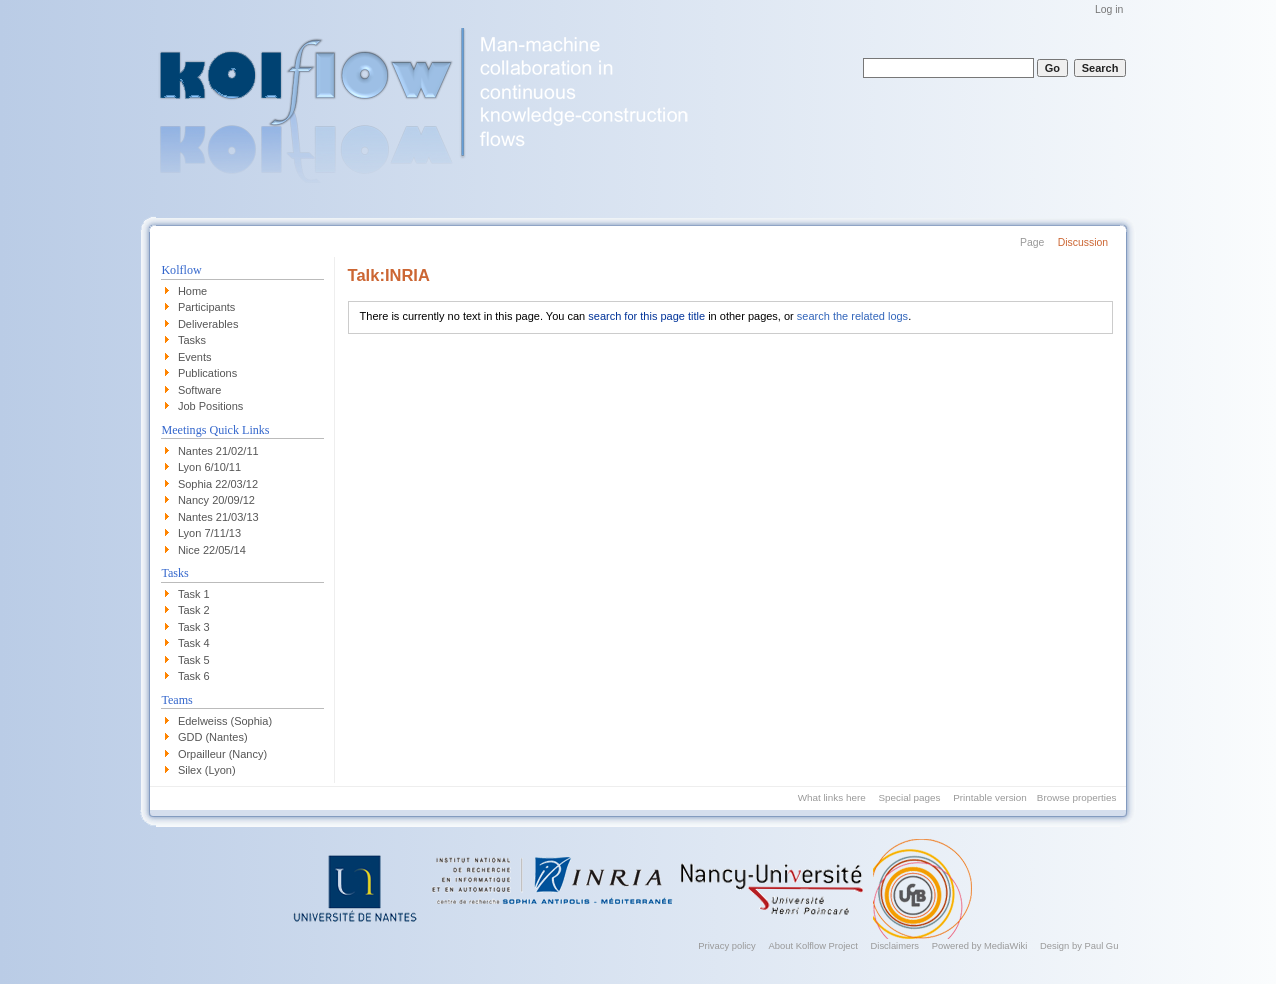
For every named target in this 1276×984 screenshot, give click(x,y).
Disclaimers (895, 945)
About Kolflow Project (813, 945)
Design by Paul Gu (1079, 945)
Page (1032, 242)
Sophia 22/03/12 (218, 484)
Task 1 (194, 594)
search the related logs (852, 316)
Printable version (990, 797)
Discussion (1083, 242)
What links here (832, 797)
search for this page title (646, 316)
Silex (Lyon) (207, 770)
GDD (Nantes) (213, 737)
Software (199, 390)
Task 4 (194, 643)
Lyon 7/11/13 (209, 533)
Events (195, 357)
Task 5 (194, 660)
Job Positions (210, 406)
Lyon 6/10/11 (209, 467)
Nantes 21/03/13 (218, 517)
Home (192, 291)
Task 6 (194, 676)
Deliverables (208, 324)
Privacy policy (726, 945)
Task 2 (194, 610)
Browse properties (1077, 797)
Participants (206, 307)
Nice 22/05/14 (212, 550)
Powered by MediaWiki (980, 945)
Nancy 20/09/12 (216, 500)
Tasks (192, 340)
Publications (207, 373)
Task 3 (194, 627)
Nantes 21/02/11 (218, 451)
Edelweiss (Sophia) (225, 721)
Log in (1109, 9)
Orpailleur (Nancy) (222, 754)
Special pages (909, 797)
